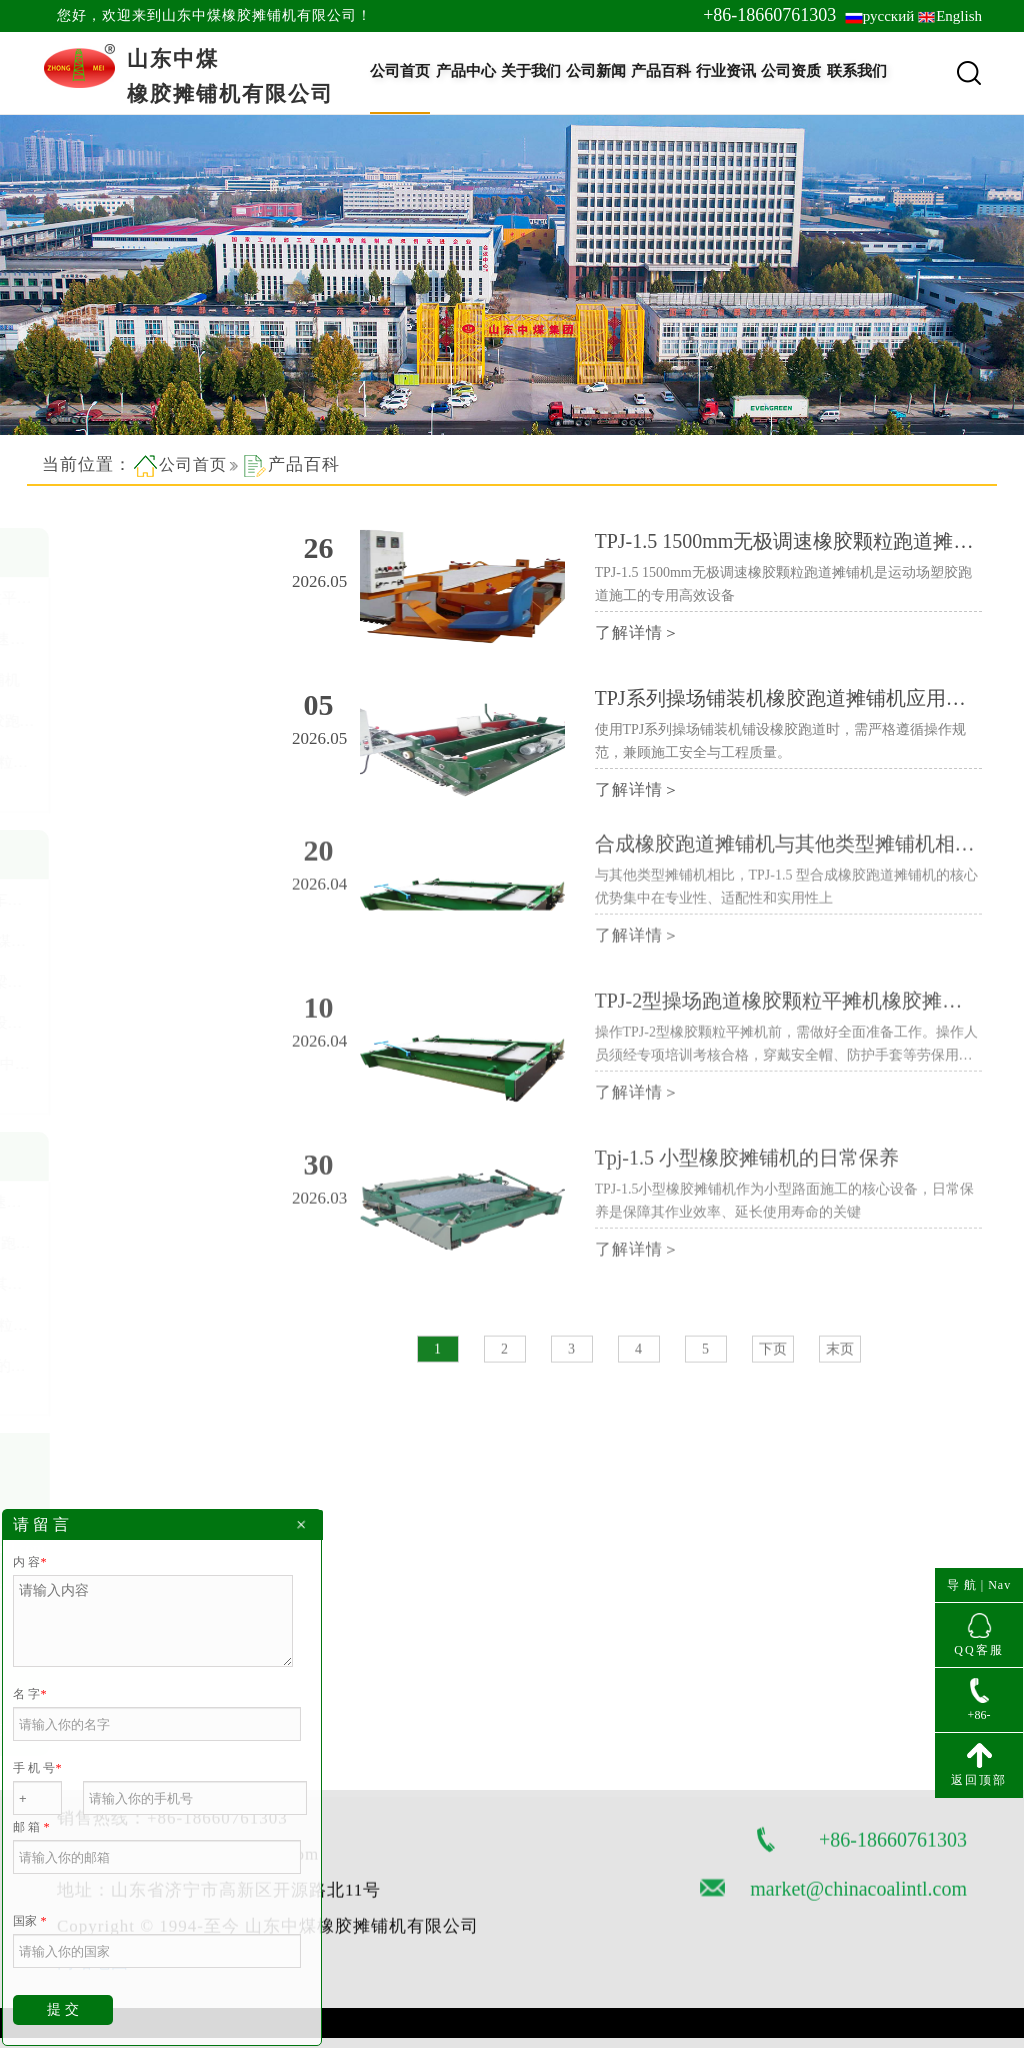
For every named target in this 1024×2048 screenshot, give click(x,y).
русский (888, 16)
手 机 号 (37, 1768)
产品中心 (466, 71)
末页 (840, 1369)
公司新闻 (596, 71)
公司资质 (791, 71)
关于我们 (531, 71)
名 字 (29, 1694)
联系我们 (857, 71)
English (959, 16)
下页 (773, 1369)
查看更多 (92, 793)
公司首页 (400, 71)
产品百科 (661, 71)
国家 (29, 1921)
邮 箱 (31, 1827)
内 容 (29, 1562)
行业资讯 (726, 71)
